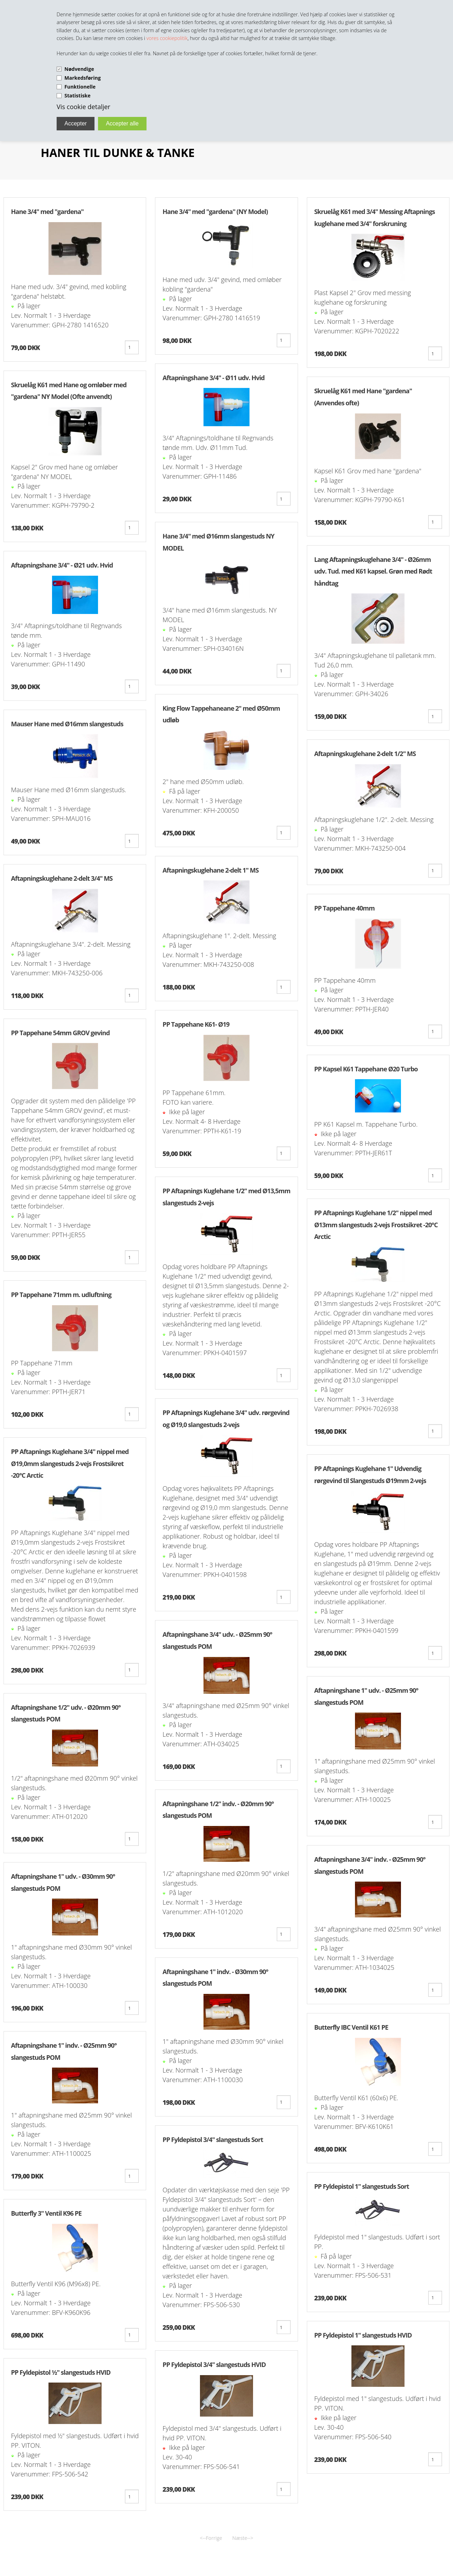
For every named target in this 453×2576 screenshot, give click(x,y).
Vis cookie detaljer (83, 106)
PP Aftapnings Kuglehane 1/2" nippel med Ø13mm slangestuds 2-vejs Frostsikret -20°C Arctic (376, 1224)
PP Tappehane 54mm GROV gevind (60, 1032)
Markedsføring (82, 77)
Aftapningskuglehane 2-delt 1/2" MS (365, 753)
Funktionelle (80, 86)
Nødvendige (79, 69)
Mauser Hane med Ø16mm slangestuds (67, 724)
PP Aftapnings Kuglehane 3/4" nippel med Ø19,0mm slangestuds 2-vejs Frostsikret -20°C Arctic (69, 1463)
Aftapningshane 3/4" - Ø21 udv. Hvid (62, 565)
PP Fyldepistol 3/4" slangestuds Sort (212, 2139)
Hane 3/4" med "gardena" (47, 211)
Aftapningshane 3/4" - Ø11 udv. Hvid (213, 377)
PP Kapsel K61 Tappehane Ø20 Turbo (366, 1069)
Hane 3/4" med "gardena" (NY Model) (215, 211)
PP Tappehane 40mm (344, 908)
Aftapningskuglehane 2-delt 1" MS (210, 870)
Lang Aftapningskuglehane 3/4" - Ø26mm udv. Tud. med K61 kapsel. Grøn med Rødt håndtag (373, 571)
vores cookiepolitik (167, 38)
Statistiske (77, 95)
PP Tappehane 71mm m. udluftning (61, 1294)
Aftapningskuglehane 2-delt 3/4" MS (62, 878)
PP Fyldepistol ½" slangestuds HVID (60, 2372)
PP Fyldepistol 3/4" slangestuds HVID (213, 2364)
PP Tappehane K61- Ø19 (195, 1024)
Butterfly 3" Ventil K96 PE (46, 2213)
